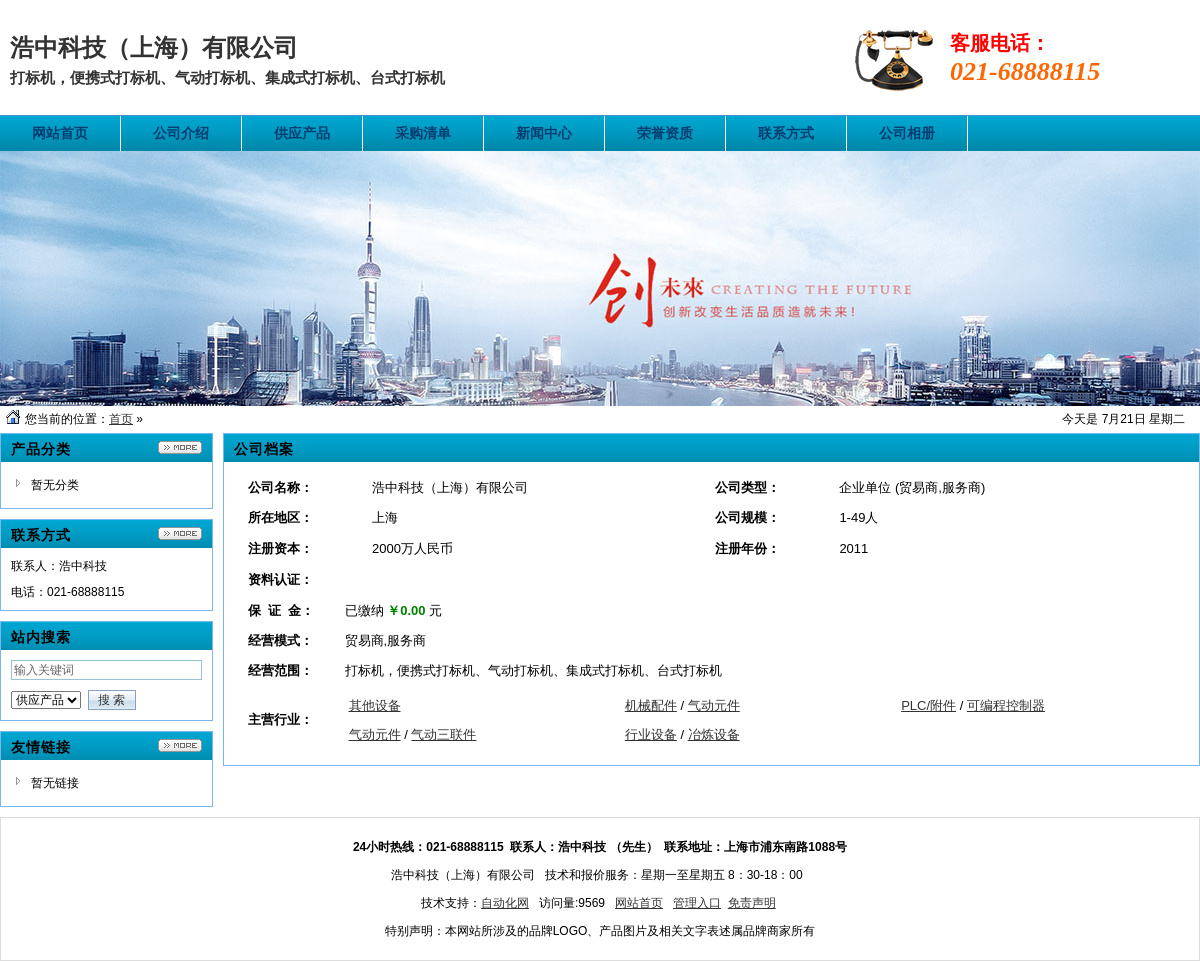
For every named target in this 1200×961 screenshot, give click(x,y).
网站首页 (639, 903)
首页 (121, 419)
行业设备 (651, 734)
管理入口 (697, 903)
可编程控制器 (1006, 705)
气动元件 (714, 705)
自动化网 (505, 903)
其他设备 (375, 705)
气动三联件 (443, 734)
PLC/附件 (928, 705)
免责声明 (752, 903)
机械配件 (651, 705)
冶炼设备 (714, 734)
